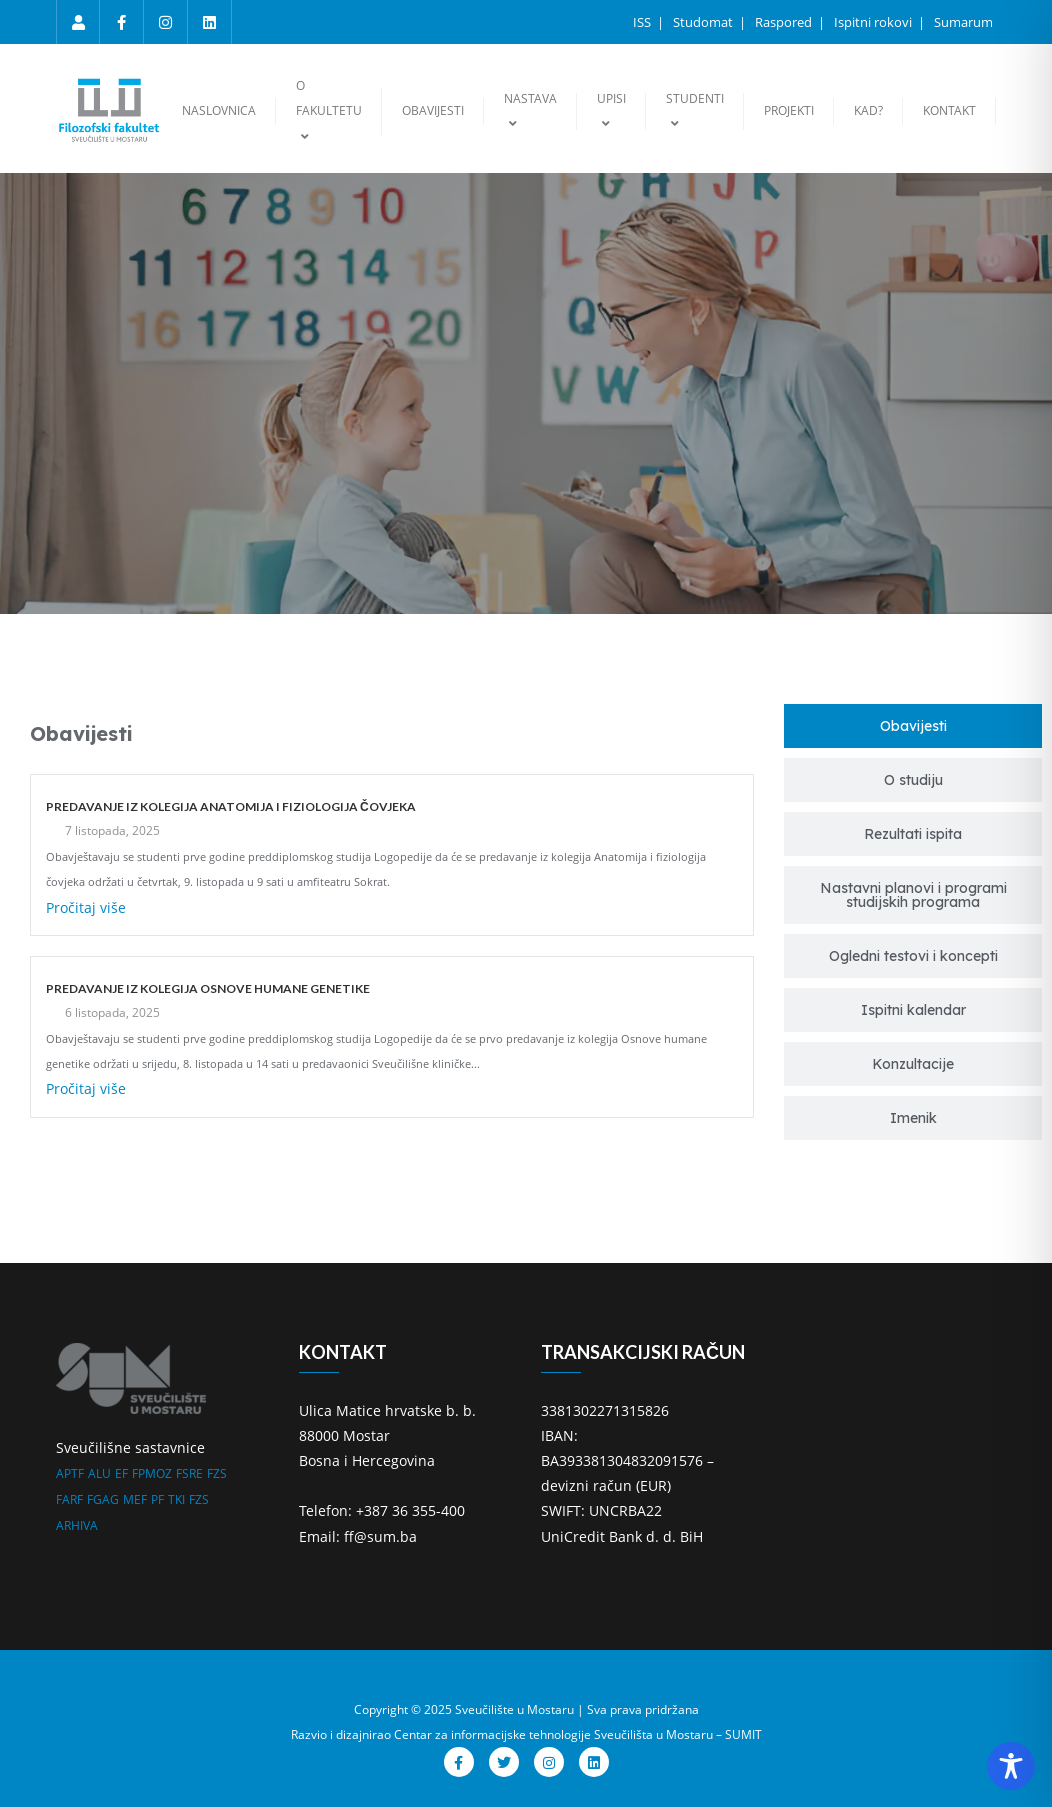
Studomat (704, 22)
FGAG (103, 1499)
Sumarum (963, 22)
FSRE (189, 1473)
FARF (69, 1499)
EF (121, 1473)
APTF (70, 1473)
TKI (176, 1499)
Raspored (785, 22)
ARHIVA (77, 1525)
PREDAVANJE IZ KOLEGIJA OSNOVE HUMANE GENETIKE (208, 988)
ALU (99, 1473)
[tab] (913, 726)
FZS (217, 1473)
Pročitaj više (86, 907)
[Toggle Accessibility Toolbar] (1011, 1766)
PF (157, 1499)
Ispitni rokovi (874, 22)
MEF (135, 1499)
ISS (643, 22)
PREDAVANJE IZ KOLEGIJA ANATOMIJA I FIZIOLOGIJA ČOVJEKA (231, 806)
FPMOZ (152, 1473)
